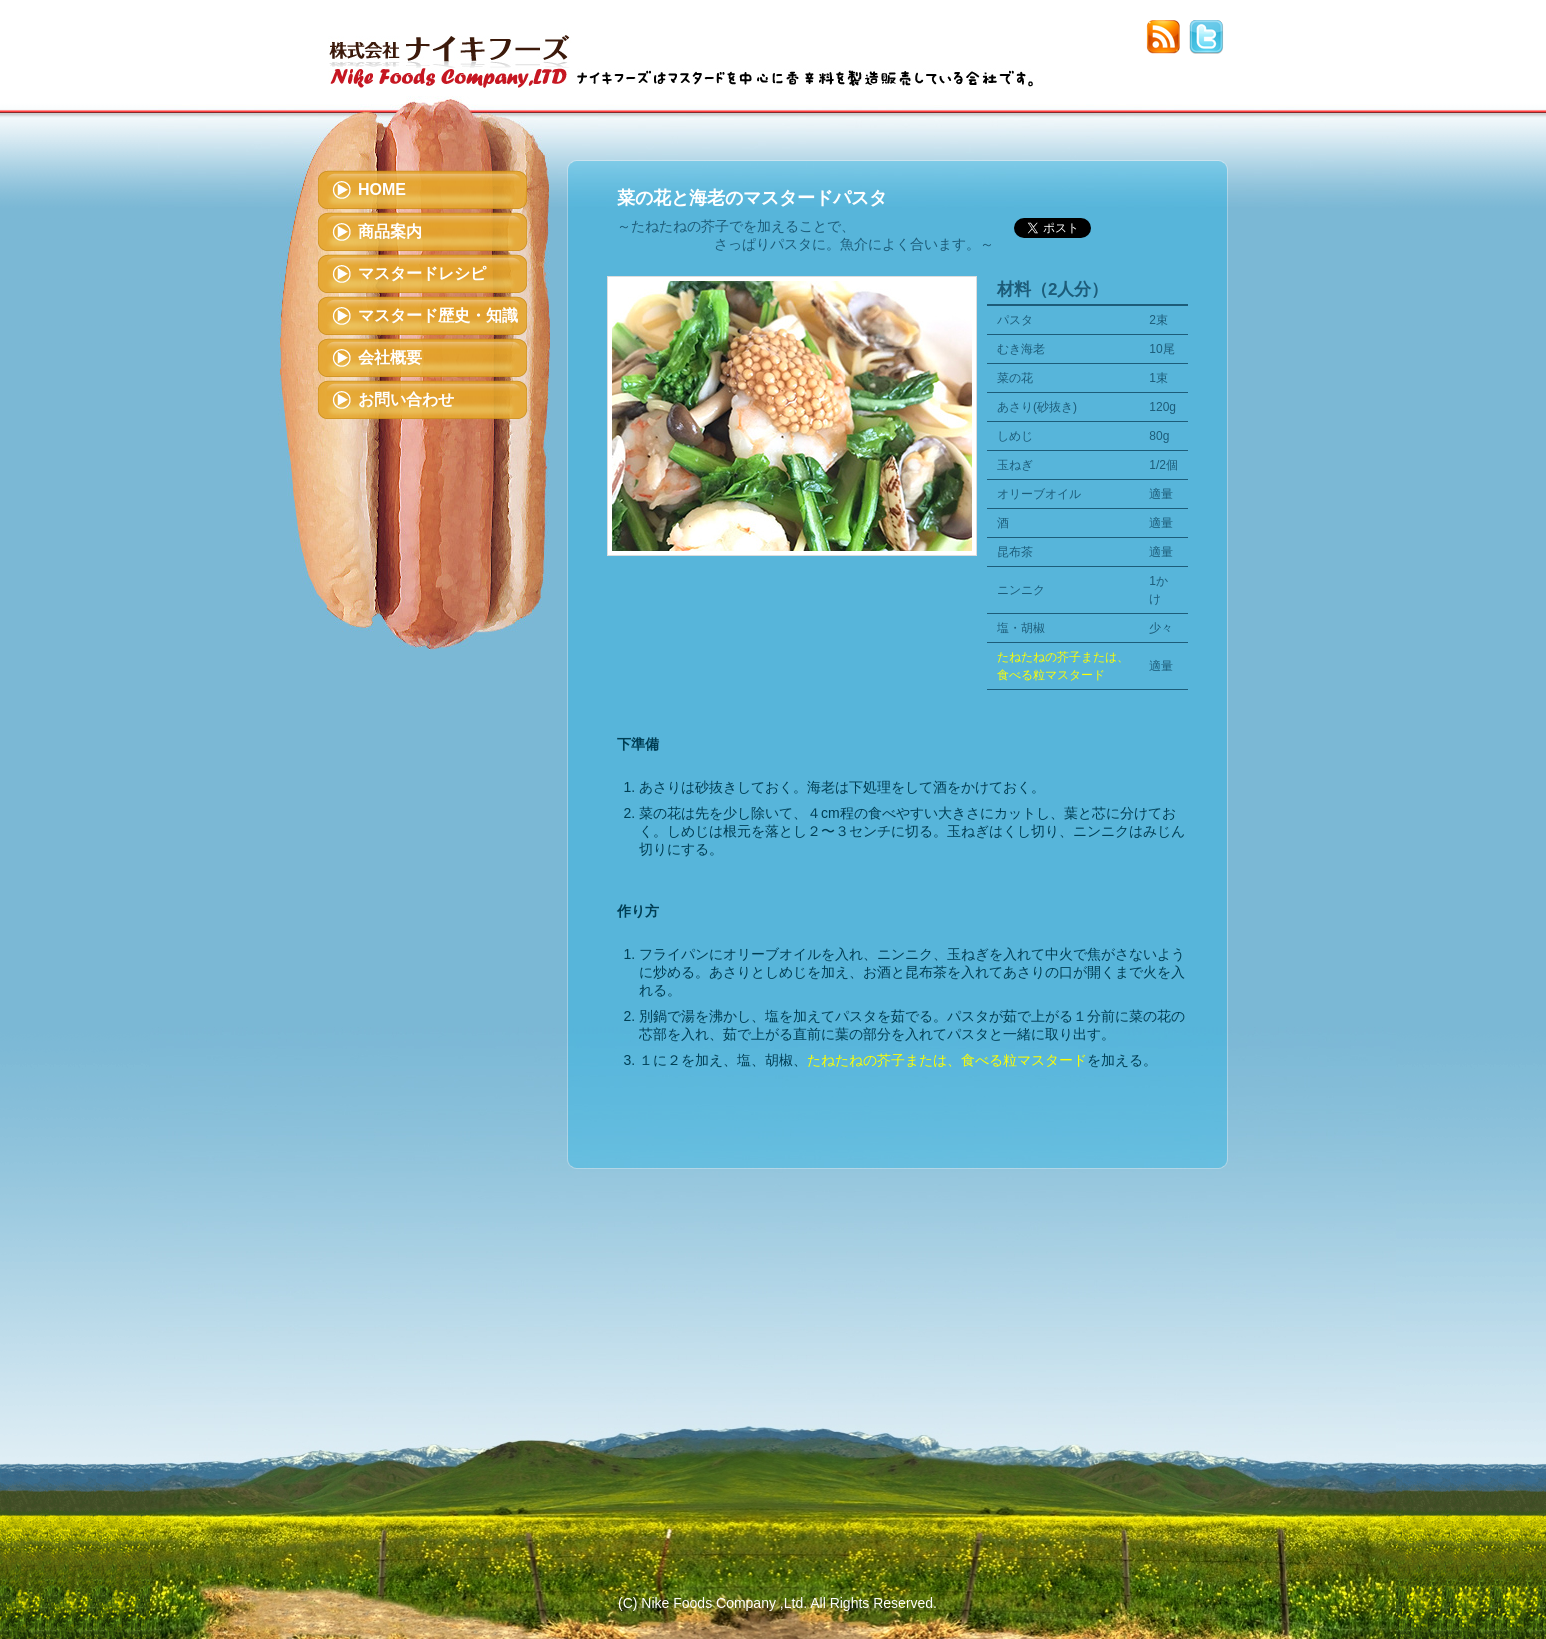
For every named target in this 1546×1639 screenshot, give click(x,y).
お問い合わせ (406, 399)
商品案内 (390, 231)
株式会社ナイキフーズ (450, 48)
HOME (382, 189)
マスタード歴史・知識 (438, 315)
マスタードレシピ (422, 273)
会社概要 (390, 357)
